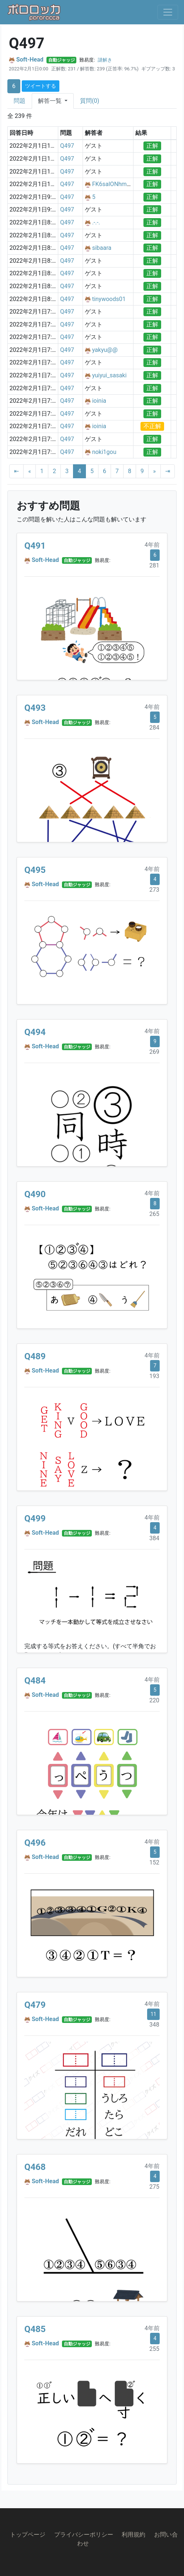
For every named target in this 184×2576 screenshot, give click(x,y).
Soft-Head (30, 59)
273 (154, 889)
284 (154, 727)
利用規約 (133, 2534)
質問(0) (89, 100)
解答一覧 (50, 100)
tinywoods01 (109, 299)
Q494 (35, 1032)
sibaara (101, 247)
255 (154, 2348)
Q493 (35, 708)
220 (154, 1700)
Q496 (35, 1843)
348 (154, 2024)
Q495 (35, 870)
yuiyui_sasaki (109, 375)
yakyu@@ (105, 349)
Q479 (35, 2005)
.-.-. (96, 222)
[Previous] (29, 471)
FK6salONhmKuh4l (117, 184)
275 (154, 2186)
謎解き (105, 60)
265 (154, 1213)
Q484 (35, 1680)
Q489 (35, 1356)
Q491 (35, 546)
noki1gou (104, 451)
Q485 (35, 2329)
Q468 (35, 2167)
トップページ (27, 2534)
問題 (19, 100)
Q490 (35, 1194)
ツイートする (40, 86)
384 (154, 1538)
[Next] (154, 471)
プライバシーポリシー (83, 2534)
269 (154, 1051)
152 (154, 1862)
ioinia (99, 400)
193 (154, 1376)
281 (154, 565)
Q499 (35, 1518)
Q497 (67, 145)
